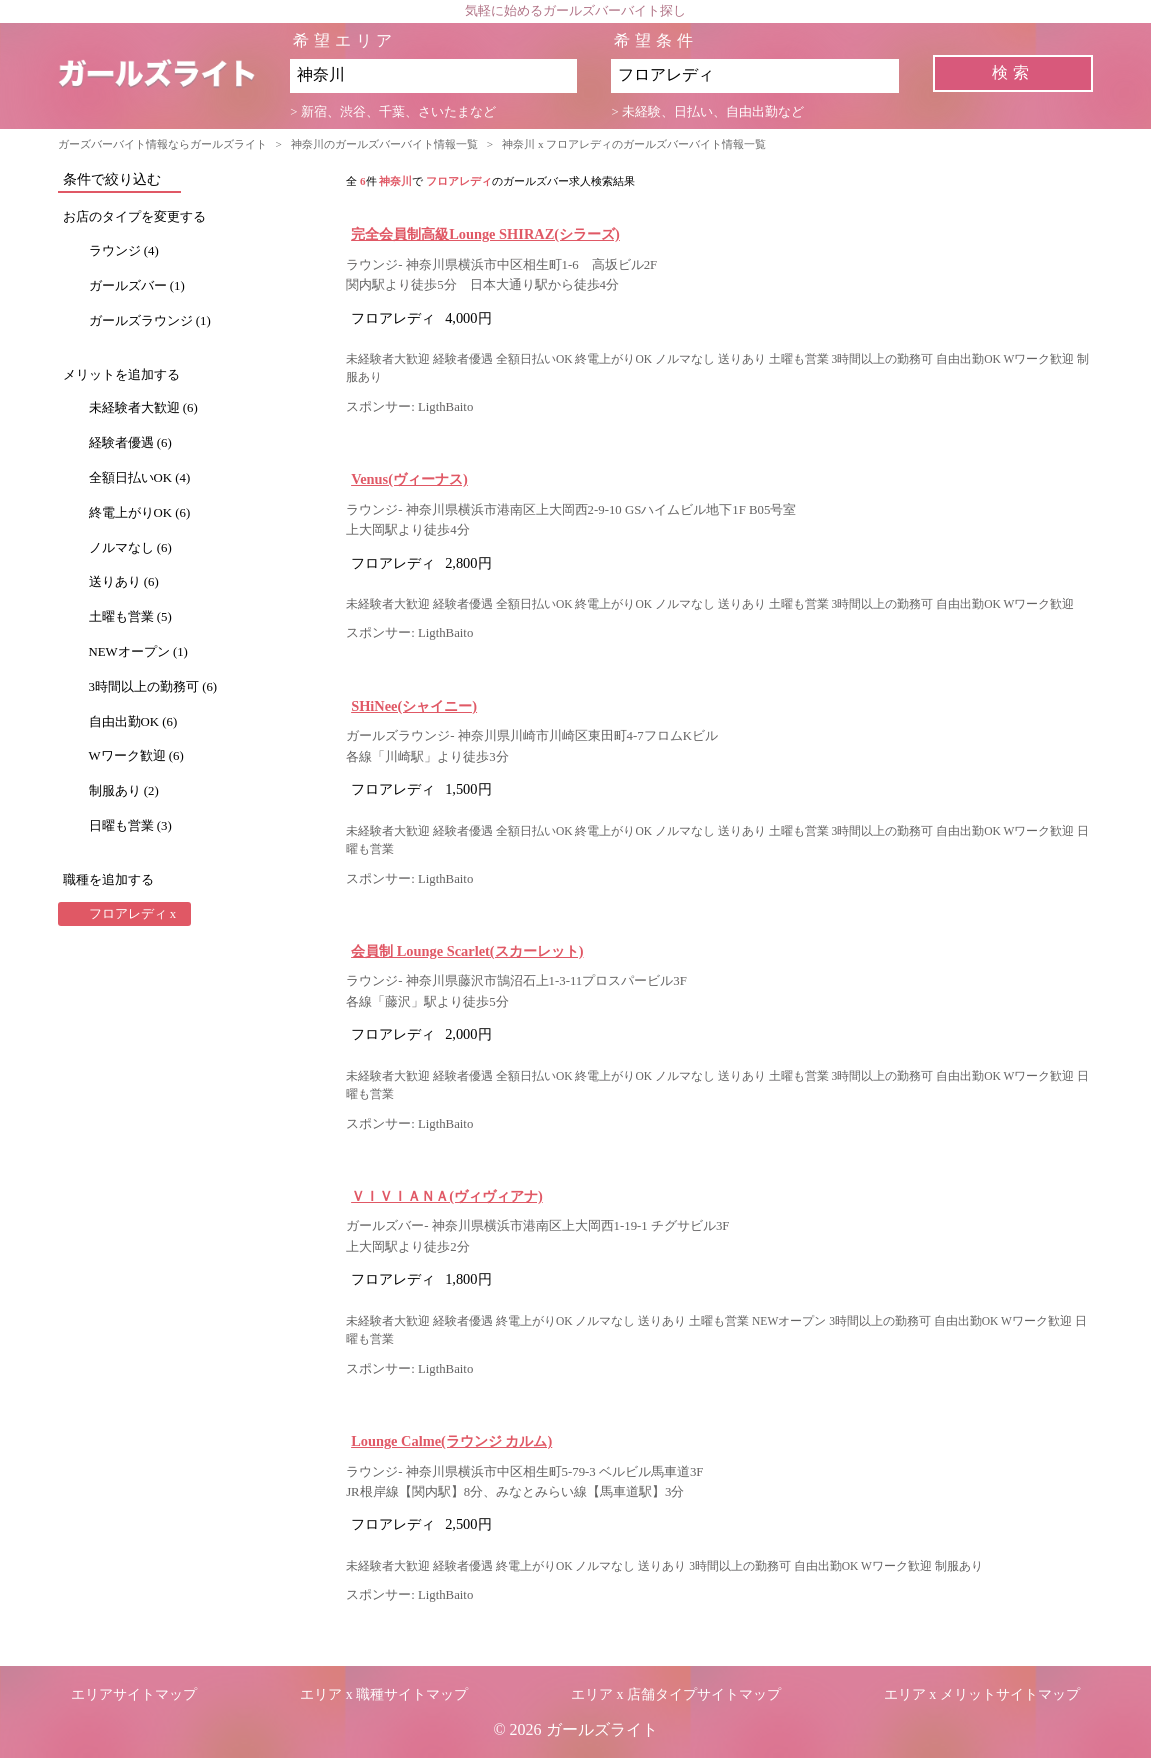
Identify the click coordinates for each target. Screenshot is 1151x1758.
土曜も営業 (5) (130, 617)
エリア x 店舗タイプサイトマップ (676, 1694)
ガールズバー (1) (137, 286)
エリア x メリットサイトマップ (982, 1694)
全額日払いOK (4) (140, 478)
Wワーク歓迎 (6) (136, 756)
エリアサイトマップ (134, 1694)
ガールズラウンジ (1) (150, 321)
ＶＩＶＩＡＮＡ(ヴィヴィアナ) (447, 1196)
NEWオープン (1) (138, 652)
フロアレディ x (133, 914)
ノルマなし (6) (130, 548)
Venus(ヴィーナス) (409, 479)
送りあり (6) (124, 582)
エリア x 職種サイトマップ (384, 1694)
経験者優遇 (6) (130, 443)
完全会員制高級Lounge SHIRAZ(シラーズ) (485, 234)
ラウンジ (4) (124, 251)
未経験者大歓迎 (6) (143, 408)
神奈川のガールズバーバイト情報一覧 (384, 144)
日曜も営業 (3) (130, 826)
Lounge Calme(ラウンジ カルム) (451, 1441)
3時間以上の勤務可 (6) (153, 687)
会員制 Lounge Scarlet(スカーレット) (467, 951)
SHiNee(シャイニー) (414, 706)
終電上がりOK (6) (140, 513)
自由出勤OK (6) (133, 722)
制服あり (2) (124, 791)
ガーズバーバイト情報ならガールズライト (162, 144)
